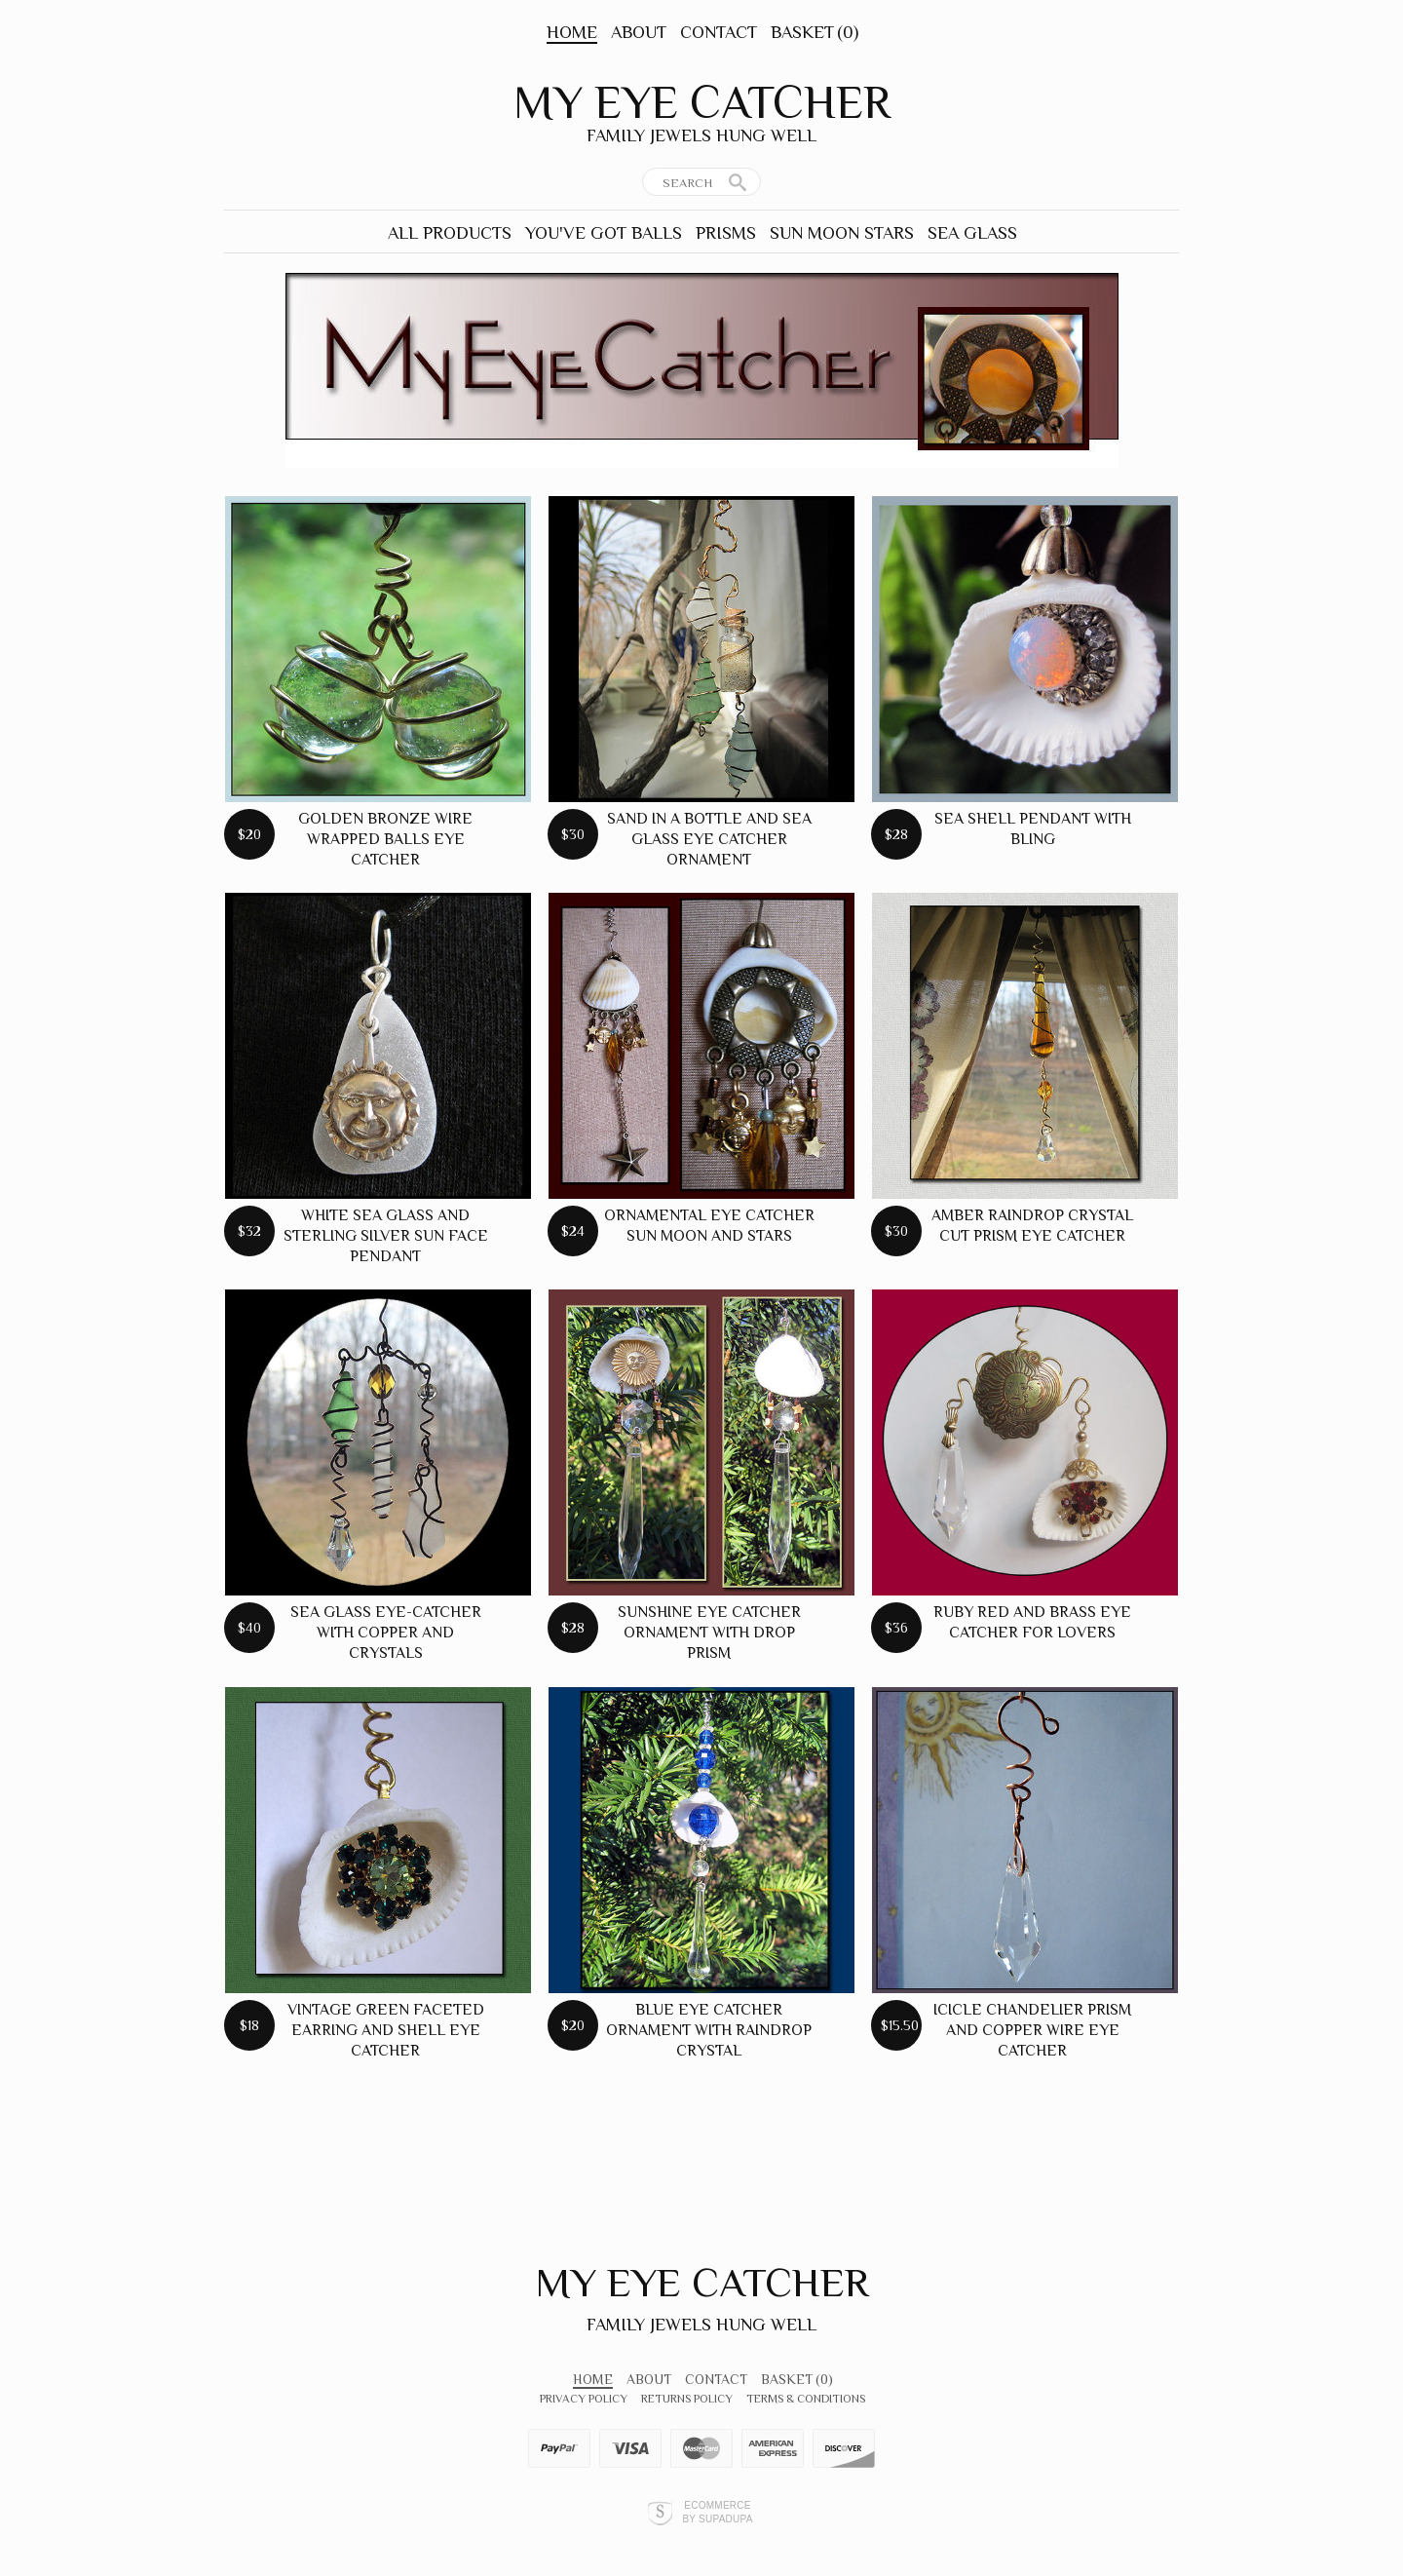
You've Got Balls (603, 233)
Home (572, 32)
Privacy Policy (583, 2398)
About (638, 32)
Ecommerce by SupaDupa (717, 2511)
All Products (450, 233)
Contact (718, 32)
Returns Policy (687, 2398)
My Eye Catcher (702, 102)
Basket (814, 32)
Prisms (726, 233)
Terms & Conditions (805, 2398)
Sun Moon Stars (842, 233)
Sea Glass (972, 233)
